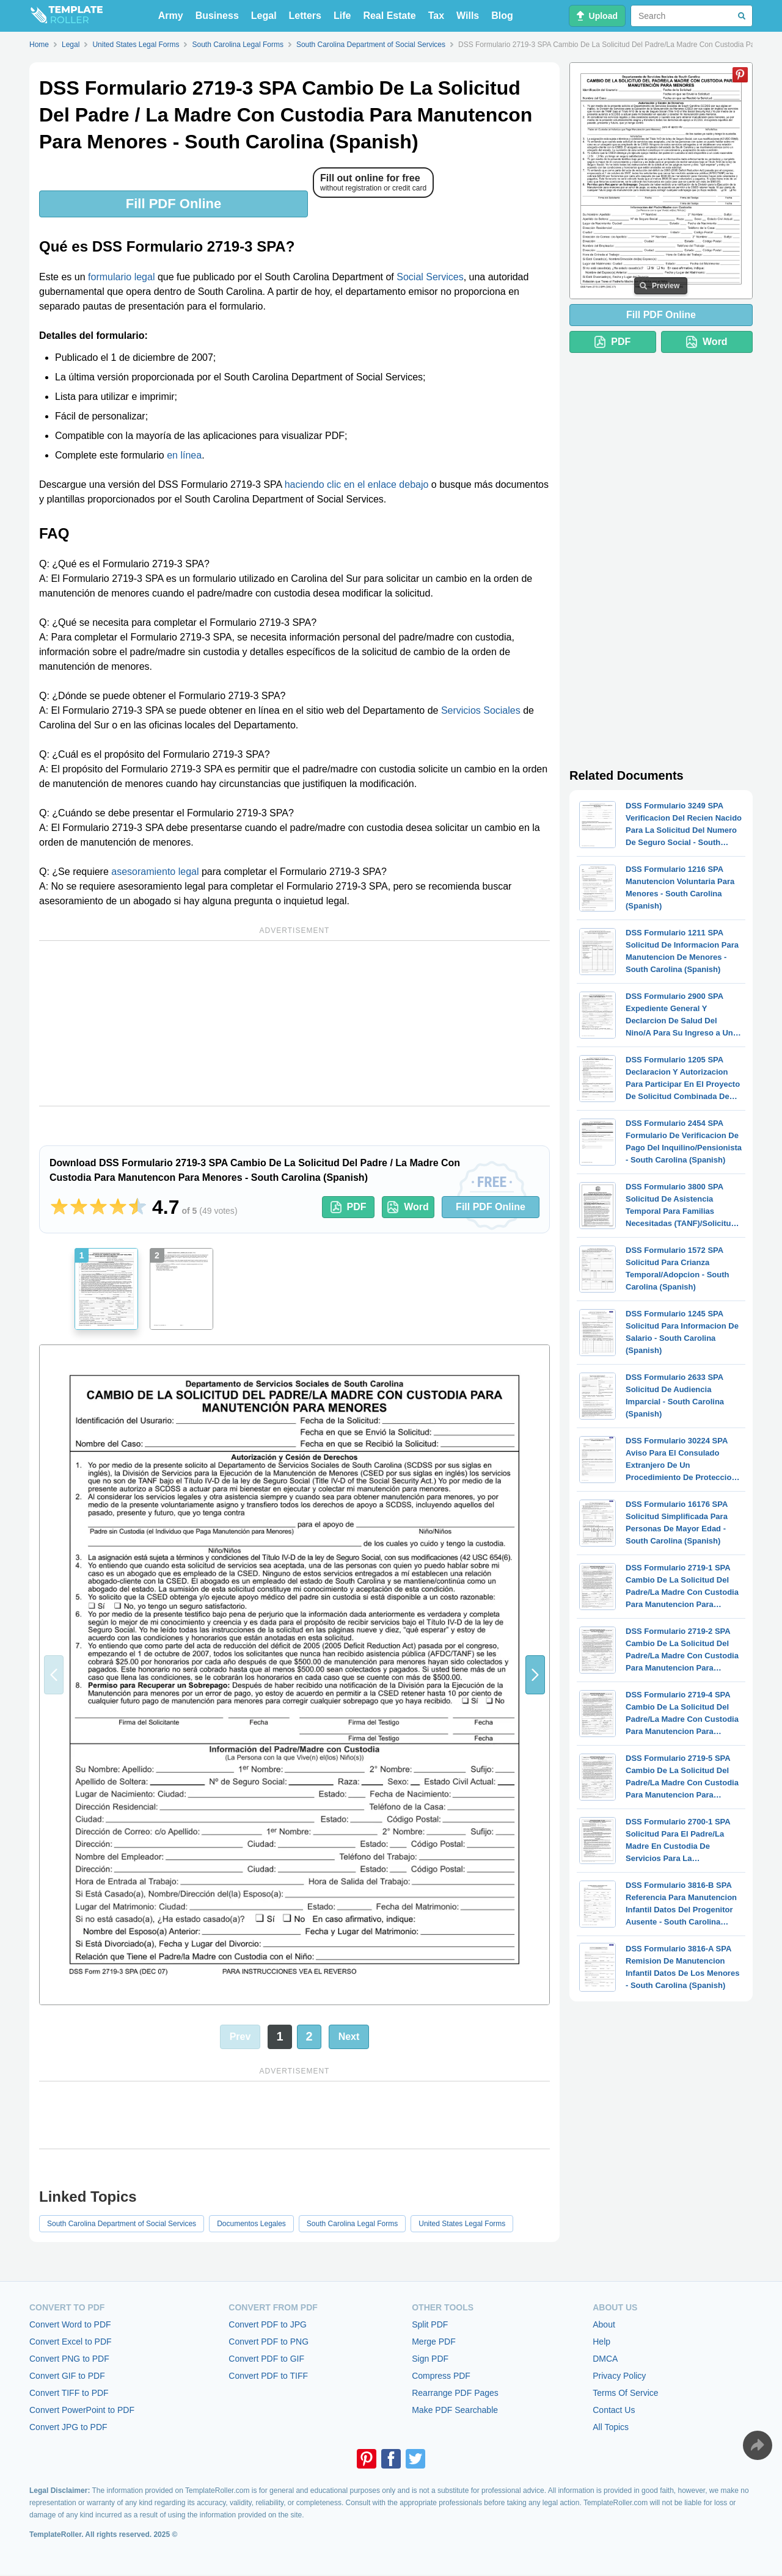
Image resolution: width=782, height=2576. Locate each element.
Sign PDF (430, 2359)
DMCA (605, 2359)
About (604, 2324)
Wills (467, 15)
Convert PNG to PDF (69, 2359)
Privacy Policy (619, 2376)
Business (217, 15)
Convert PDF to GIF (266, 2359)
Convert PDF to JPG (267, 2324)
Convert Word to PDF (70, 2324)
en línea (184, 455)
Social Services (429, 277)
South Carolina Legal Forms (352, 2223)
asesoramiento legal (155, 871)
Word (408, 1207)
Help (601, 2341)
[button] (535, 1674)
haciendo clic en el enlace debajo (357, 484)
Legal (264, 15)
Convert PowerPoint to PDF (81, 2410)
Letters (305, 15)
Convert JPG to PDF (68, 2427)
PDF (349, 1207)
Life (342, 15)
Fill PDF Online (173, 203)
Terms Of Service (625, 2393)
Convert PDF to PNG (268, 2341)
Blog (502, 15)
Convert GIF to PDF (67, 2376)
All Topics (611, 2427)
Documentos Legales (251, 2223)
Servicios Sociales (481, 710)
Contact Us (614, 2410)
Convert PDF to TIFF (268, 2376)
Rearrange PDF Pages (455, 2393)
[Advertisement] (294, 1023)
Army (170, 15)
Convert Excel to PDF (70, 2341)
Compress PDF (441, 2376)
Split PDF (430, 2324)
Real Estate (389, 15)
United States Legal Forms (461, 2223)
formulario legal (121, 277)
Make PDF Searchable (455, 2410)
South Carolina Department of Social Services (121, 2223)
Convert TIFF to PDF (69, 2393)
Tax (436, 15)
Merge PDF (434, 2341)
